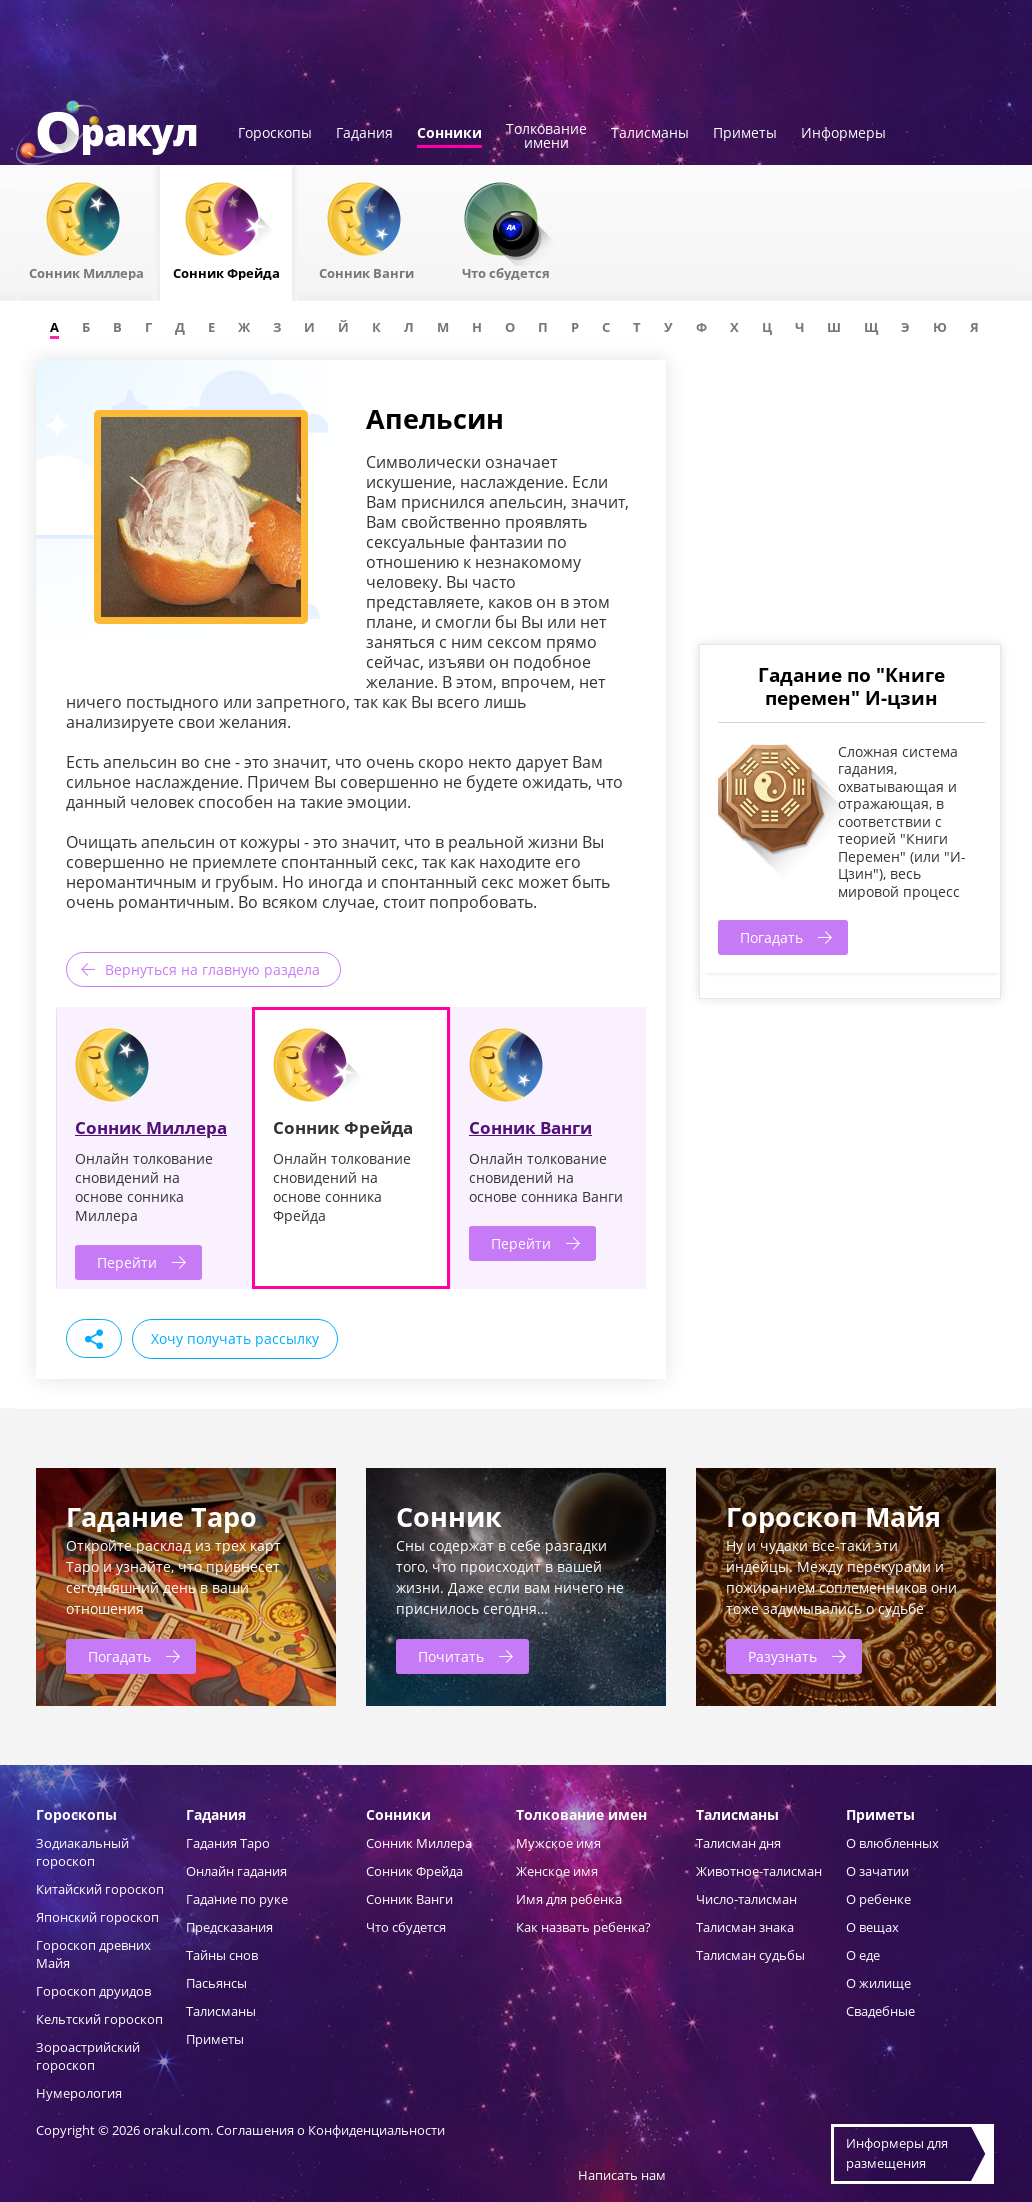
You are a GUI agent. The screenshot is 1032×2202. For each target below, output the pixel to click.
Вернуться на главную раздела (212, 969)
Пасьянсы (216, 1983)
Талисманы (650, 134)
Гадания (364, 134)
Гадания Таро (228, 1843)
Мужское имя (558, 1843)
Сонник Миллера (151, 1127)
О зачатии (877, 1871)
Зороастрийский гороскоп (88, 2056)
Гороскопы (275, 134)
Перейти (127, 1262)
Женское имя (557, 1871)
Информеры (843, 134)
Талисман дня (738, 1843)
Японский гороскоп (97, 1917)
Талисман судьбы (750, 1955)
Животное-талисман (759, 1871)
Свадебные (880, 2011)
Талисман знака (745, 1927)
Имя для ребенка (569, 1899)
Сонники (449, 134)
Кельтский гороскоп (99, 2019)
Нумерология (79, 2093)
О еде (863, 1955)
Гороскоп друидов (93, 1991)
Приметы (745, 134)
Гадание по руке (237, 1899)
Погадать (771, 937)
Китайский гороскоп (100, 1889)
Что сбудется (406, 1927)
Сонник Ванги (530, 1127)
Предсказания (229, 1927)
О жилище (878, 1983)
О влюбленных (892, 1843)
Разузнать (782, 1656)
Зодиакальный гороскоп (82, 1852)
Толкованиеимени (546, 137)
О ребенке (878, 1899)
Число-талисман (746, 1899)
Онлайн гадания (236, 1871)
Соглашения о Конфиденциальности (330, 2130)
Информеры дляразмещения (897, 2153)
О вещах (872, 1927)
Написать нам (622, 2175)
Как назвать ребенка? (583, 1927)
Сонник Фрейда (414, 1871)
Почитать (451, 1656)
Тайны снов (222, 1955)
